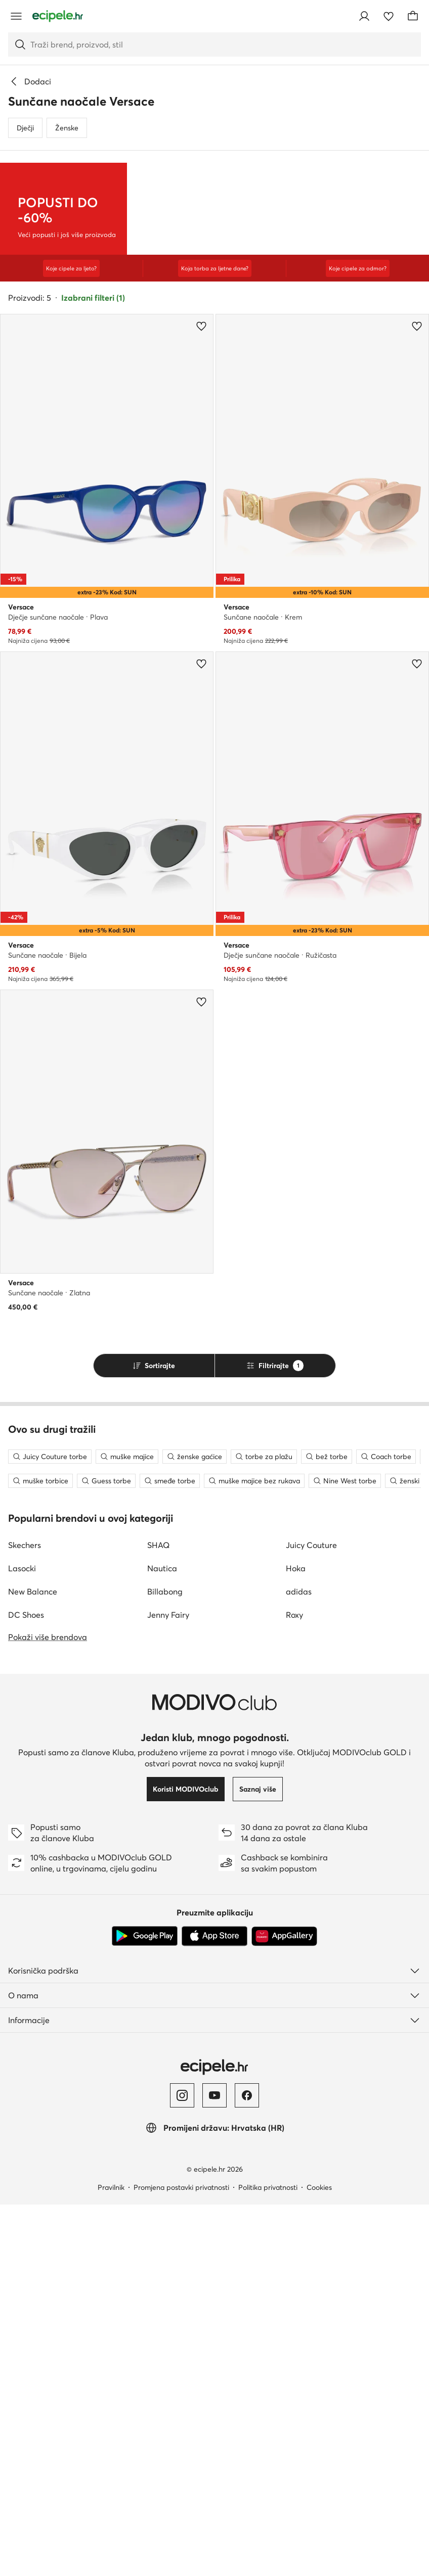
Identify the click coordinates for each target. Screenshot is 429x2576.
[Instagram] (182, 2467)
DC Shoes (26, 1986)
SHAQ (158, 1916)
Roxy (294, 1986)
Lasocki (22, 1940)
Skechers (24, 1916)
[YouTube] (214, 2467)
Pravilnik (111, 2558)
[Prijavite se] (364, 16)
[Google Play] (145, 2308)
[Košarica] (413, 16)
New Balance (32, 1963)
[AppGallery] (284, 2308)
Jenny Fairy (168, 1986)
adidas (299, 1963)
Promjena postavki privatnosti (181, 2558)
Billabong (165, 1963)
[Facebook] (247, 2467)
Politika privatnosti (267, 2558)
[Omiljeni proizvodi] (388, 16)
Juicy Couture (311, 1916)
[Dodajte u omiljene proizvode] (201, 355)
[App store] (214, 2308)
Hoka (296, 1940)
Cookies (319, 2558)
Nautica (162, 1940)
